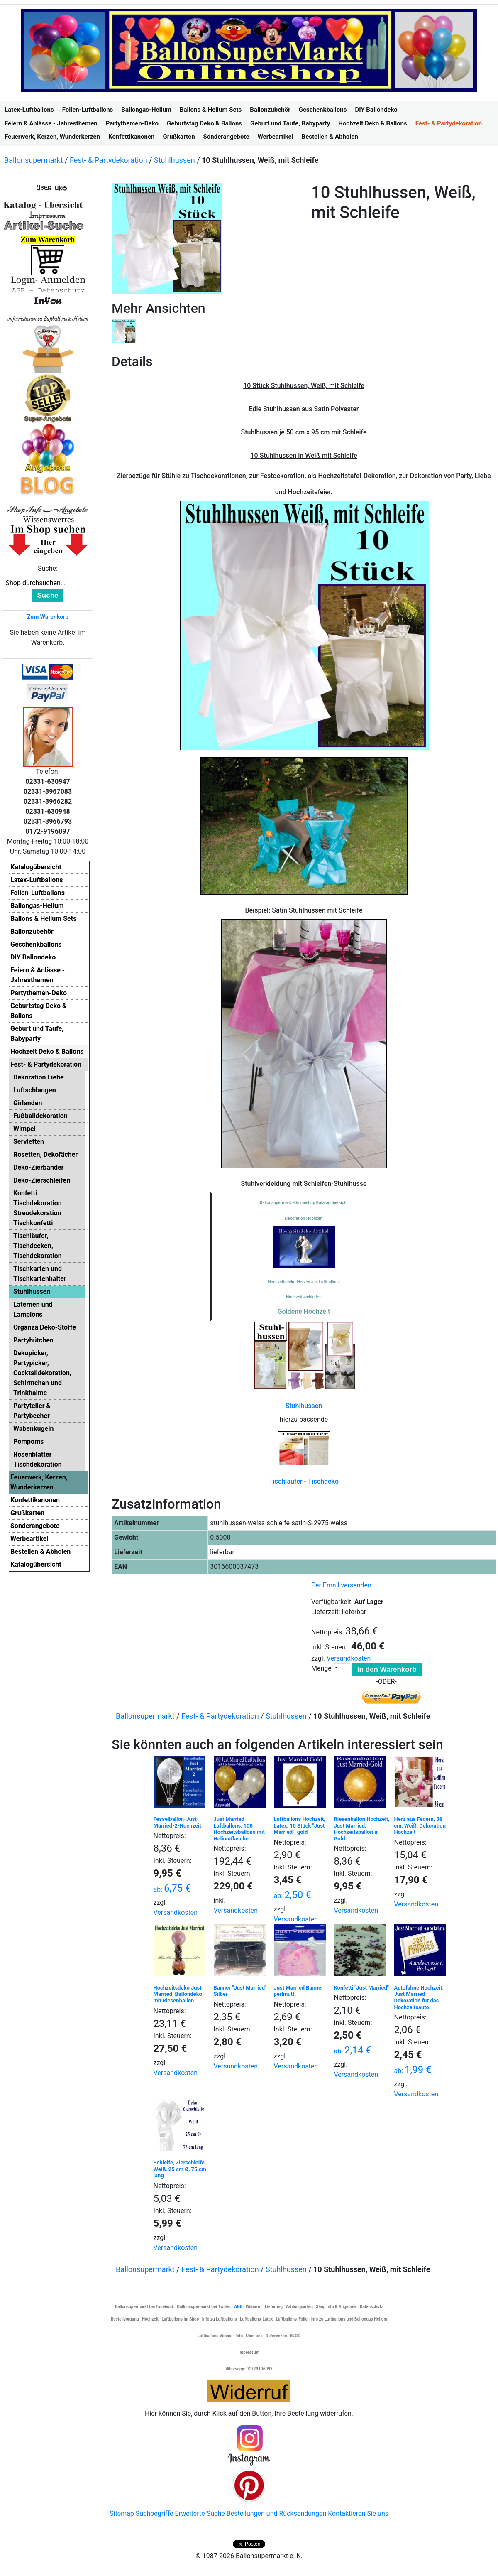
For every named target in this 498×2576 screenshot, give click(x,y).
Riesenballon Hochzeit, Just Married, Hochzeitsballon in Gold (362, 1829)
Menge (321, 1668)
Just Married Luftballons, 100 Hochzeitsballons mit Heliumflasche (239, 1829)
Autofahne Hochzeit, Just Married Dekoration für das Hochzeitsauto (419, 1997)
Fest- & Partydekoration (108, 160)
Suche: (48, 568)
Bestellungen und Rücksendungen (277, 2513)
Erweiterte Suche (200, 2513)
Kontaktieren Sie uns (358, 2513)
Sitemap (122, 2513)
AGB (238, 2306)
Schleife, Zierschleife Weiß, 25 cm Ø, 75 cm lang (180, 2169)
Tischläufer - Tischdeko (304, 1481)
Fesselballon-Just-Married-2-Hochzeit (177, 1822)
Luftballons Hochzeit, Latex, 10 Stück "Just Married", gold (299, 1825)
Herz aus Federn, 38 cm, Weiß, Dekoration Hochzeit (420, 1825)
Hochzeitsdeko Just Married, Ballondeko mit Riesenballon (178, 1994)
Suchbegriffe (154, 2513)
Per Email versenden (341, 1585)
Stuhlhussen (174, 160)
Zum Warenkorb (47, 616)
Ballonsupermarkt (33, 160)
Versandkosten (349, 1658)
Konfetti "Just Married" (361, 1988)
